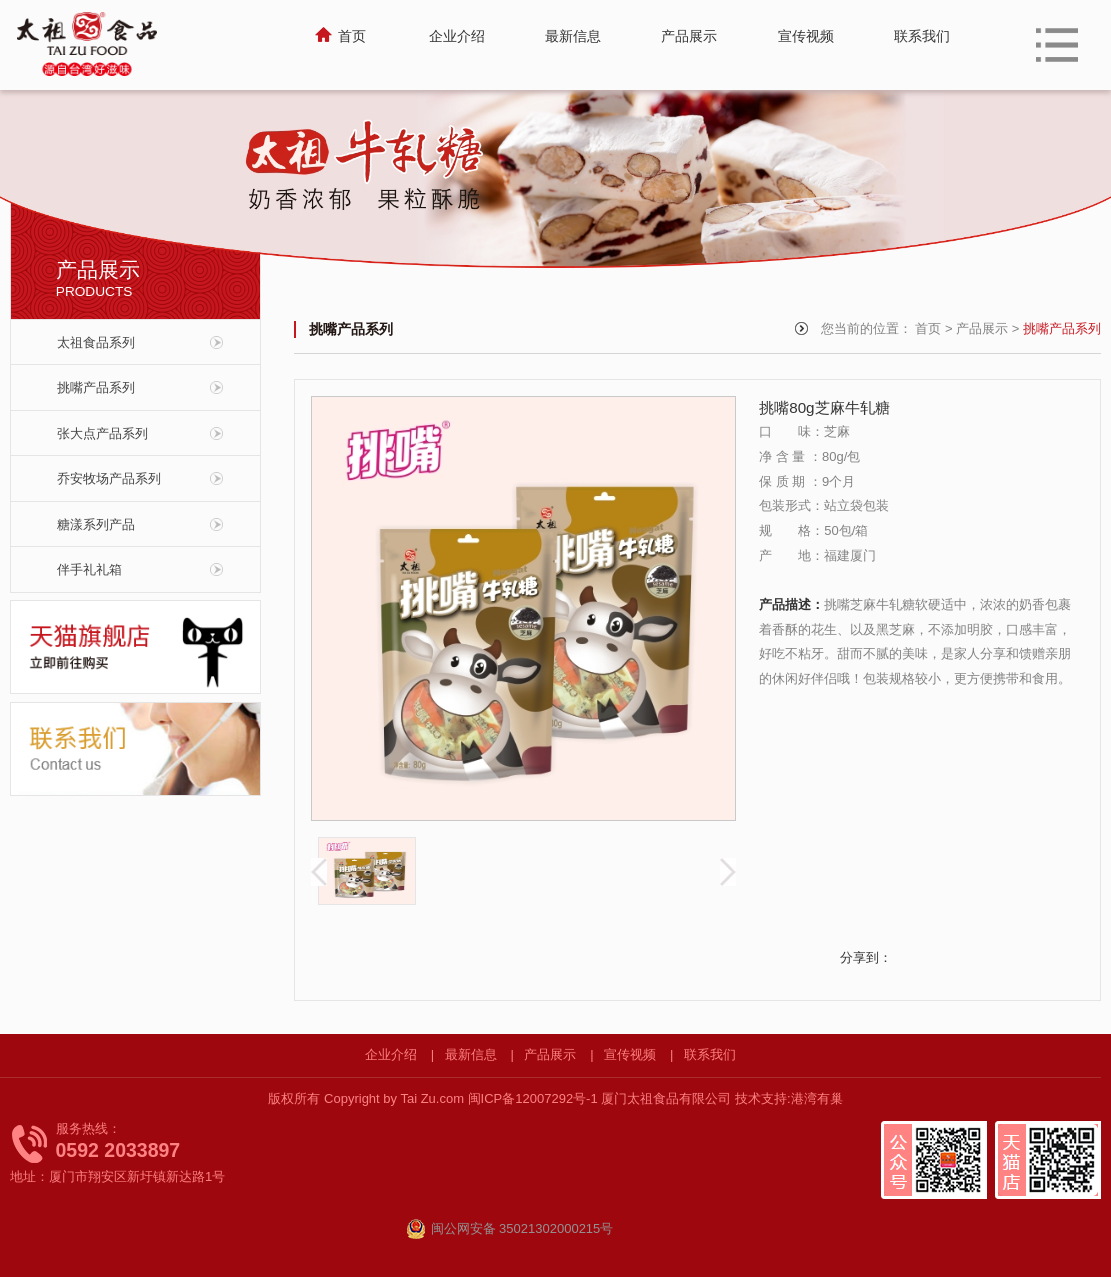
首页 (928, 328)
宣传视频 (630, 1054)
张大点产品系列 (102, 433)
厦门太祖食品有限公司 (666, 1098)
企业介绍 (391, 1054)
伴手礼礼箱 (89, 569)
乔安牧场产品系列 (109, 478)
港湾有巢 (817, 1098)
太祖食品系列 (96, 342)
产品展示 (982, 328)
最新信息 (471, 1054)
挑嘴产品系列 (96, 387)
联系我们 (710, 1054)
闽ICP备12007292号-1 (535, 1098)
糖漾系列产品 (96, 524)
